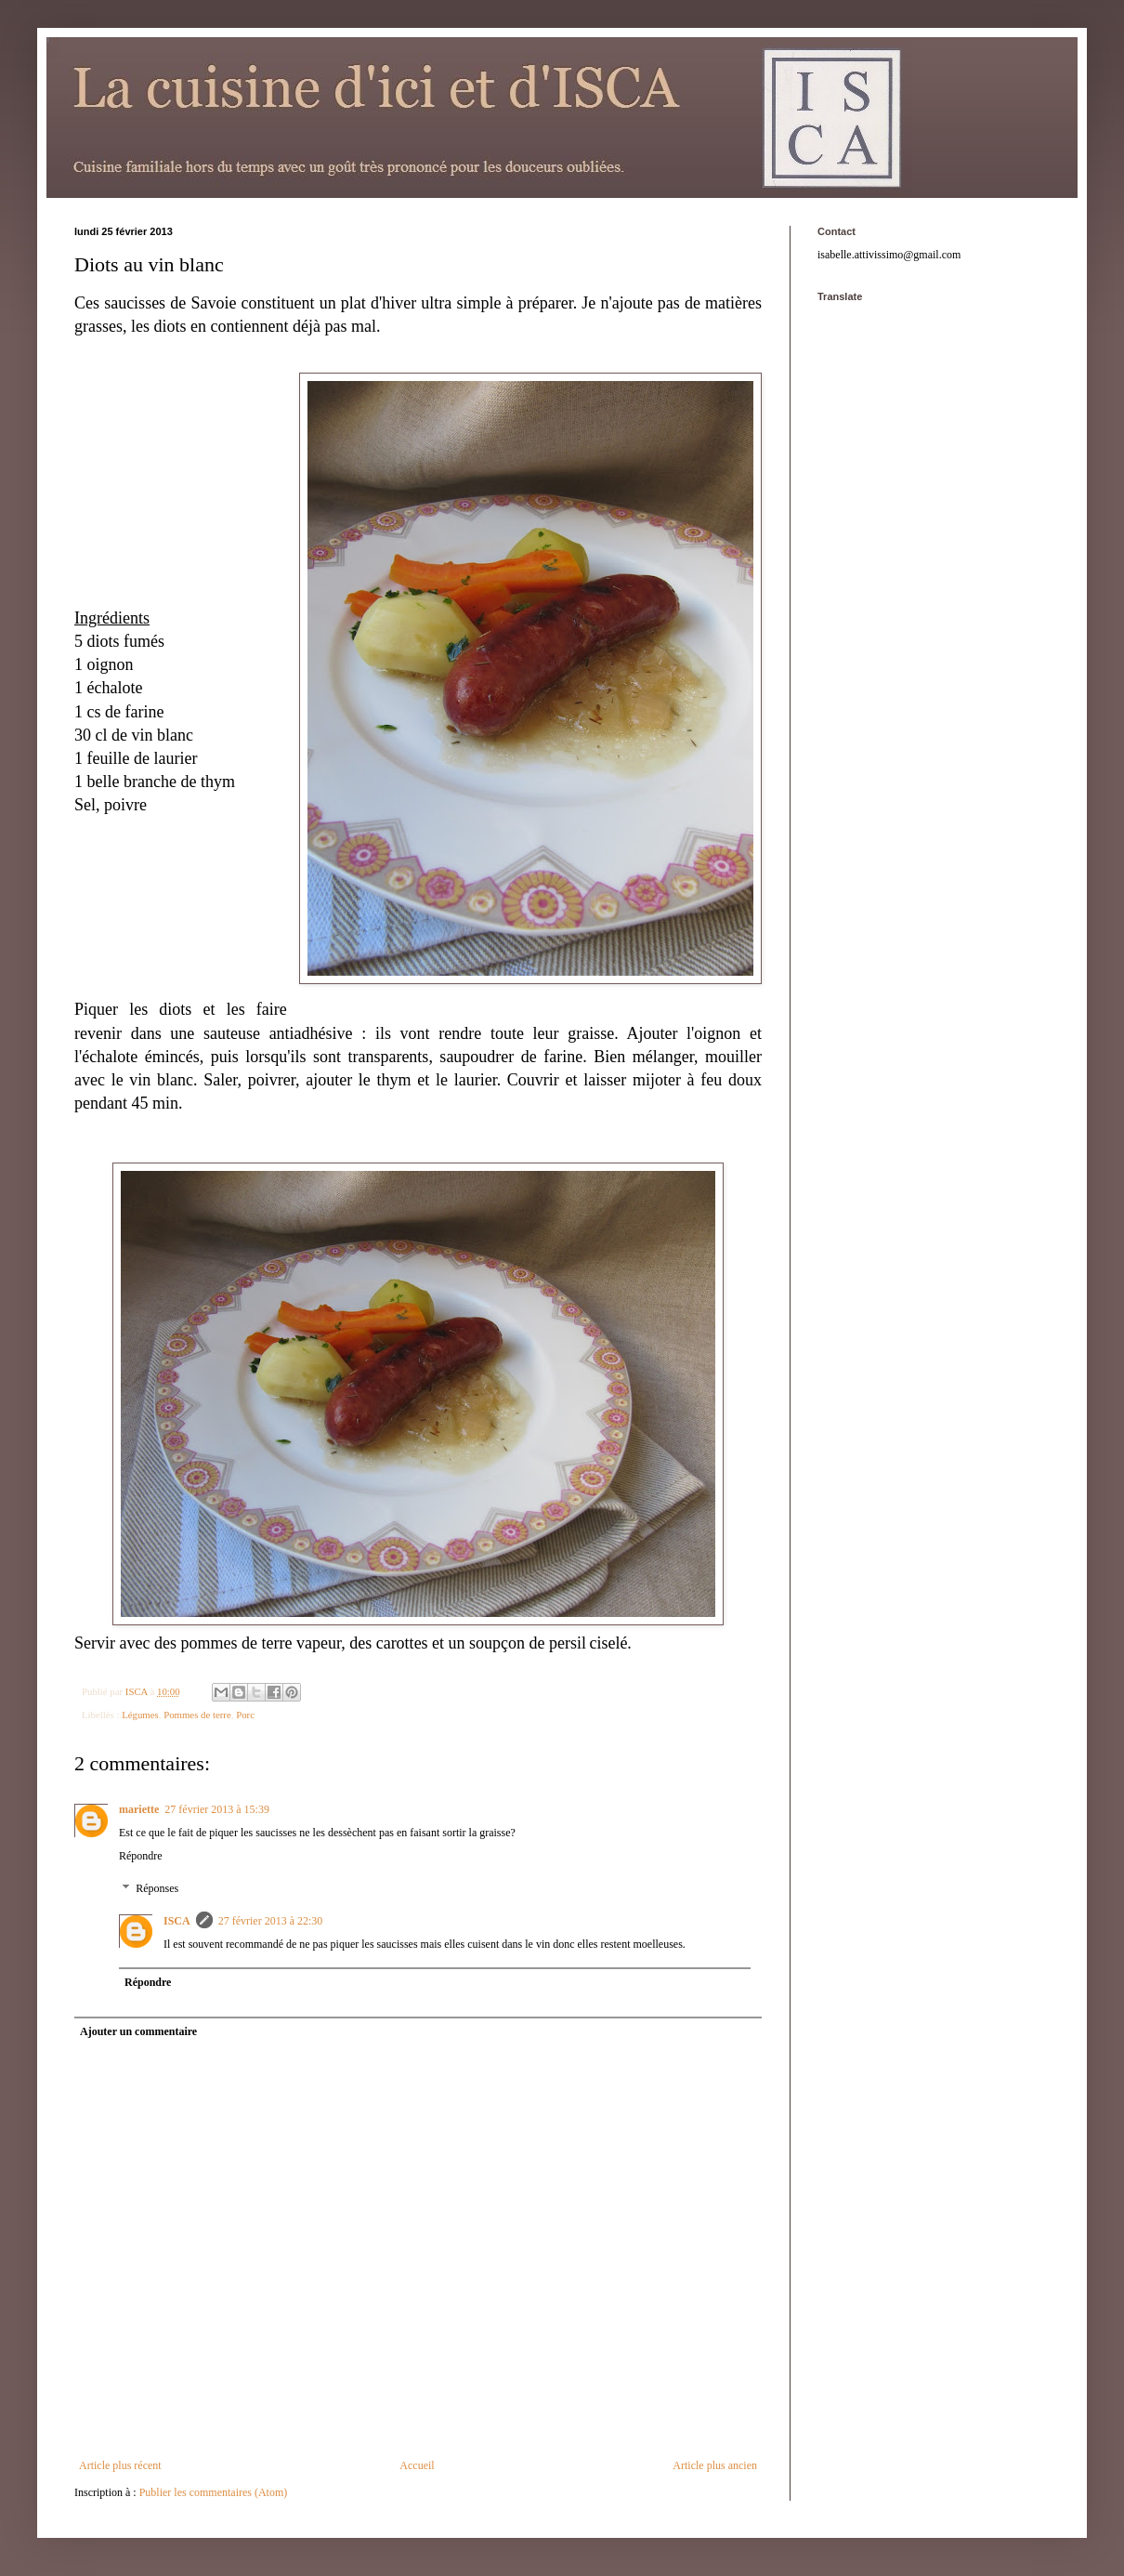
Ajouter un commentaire (138, 2031)
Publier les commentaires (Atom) (213, 2492)
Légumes (140, 1714)
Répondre (141, 1855)
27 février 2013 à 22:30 (270, 1920)
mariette (139, 1809)
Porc (245, 1714)
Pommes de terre (197, 1714)
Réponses (157, 1889)
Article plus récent (120, 2465)
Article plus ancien (715, 2465)
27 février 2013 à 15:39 (216, 1809)
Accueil (416, 2465)
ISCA (176, 1920)
